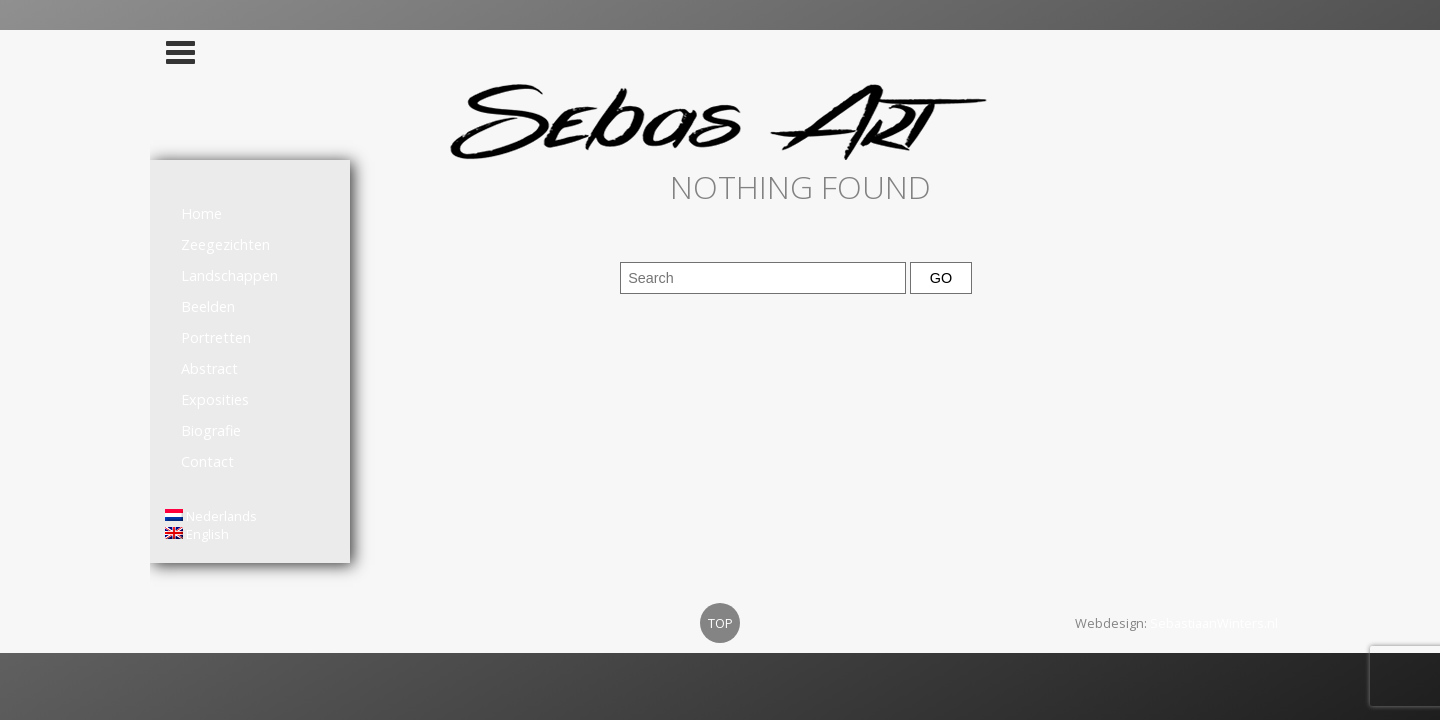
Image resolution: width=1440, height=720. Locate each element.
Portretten (216, 337)
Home (201, 213)
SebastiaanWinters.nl (1214, 623)
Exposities (215, 399)
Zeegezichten (225, 244)
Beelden (208, 306)
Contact (207, 461)
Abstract (209, 368)
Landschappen (229, 275)
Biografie (211, 430)
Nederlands (211, 516)
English (197, 534)
